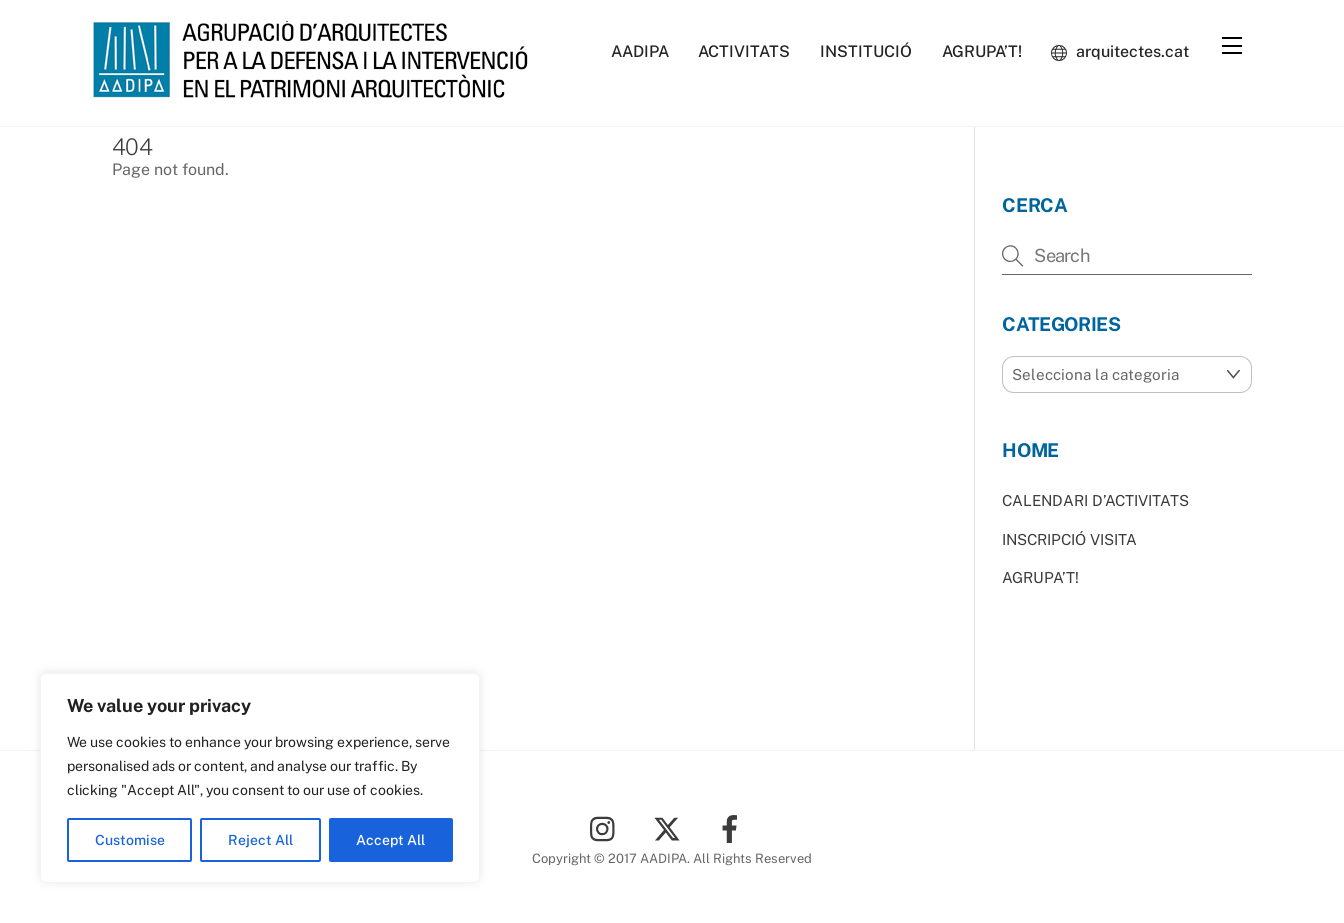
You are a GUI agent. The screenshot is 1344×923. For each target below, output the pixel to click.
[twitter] (670, 827)
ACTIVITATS (744, 51)
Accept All (390, 840)
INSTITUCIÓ (866, 51)
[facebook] (733, 827)
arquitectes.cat (1120, 51)
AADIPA (640, 51)
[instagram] (607, 827)
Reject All (260, 840)
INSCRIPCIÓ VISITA (1069, 539)
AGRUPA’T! (982, 51)
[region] (260, 778)
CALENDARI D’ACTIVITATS (1095, 500)
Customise (130, 840)
